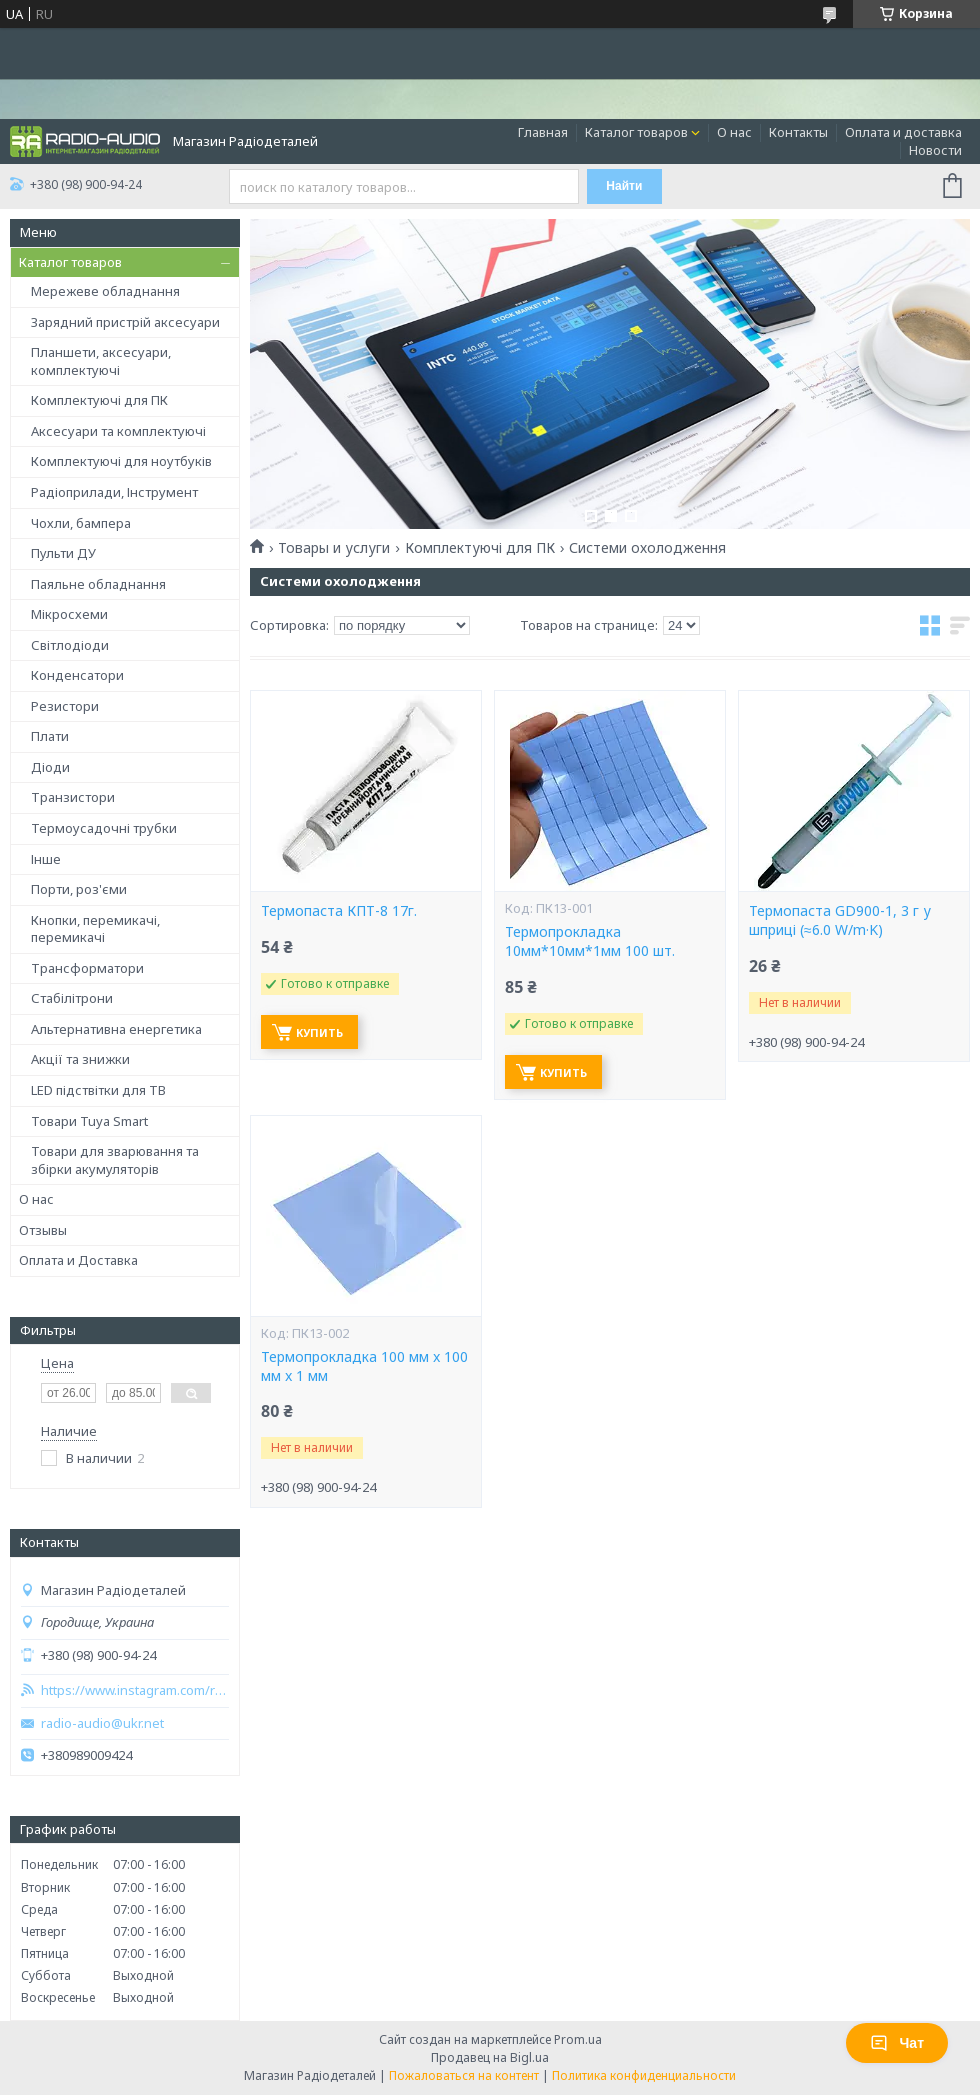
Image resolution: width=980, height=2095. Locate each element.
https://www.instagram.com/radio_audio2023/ (135, 1690)
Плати (50, 736)
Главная (543, 132)
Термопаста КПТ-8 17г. (339, 911)
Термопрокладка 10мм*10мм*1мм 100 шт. (590, 941)
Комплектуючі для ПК (99, 400)
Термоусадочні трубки (104, 828)
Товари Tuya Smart (89, 1121)
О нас (734, 132)
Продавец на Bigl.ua (490, 2057)
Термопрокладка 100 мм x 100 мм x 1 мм (364, 1366)
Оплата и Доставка (78, 1260)
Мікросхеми (69, 614)
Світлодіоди (70, 645)
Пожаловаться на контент (464, 2075)
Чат (897, 2043)
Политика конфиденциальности (644, 2075)
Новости (935, 150)
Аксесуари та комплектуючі (118, 431)
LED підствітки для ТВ (98, 1090)
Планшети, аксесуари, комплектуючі (101, 361)
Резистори (65, 706)
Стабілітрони (72, 998)
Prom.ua (578, 2039)
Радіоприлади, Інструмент (114, 492)
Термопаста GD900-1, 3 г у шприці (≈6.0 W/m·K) (840, 920)
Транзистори (73, 797)
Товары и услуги (334, 548)
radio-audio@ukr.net (102, 1723)
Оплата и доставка (903, 132)
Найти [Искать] (624, 186)
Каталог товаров (636, 132)
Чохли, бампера (81, 523)
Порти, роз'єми (79, 889)
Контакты (798, 132)
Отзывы (43, 1230)
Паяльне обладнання (98, 584)
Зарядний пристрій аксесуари (125, 322)
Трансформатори (87, 968)
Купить (319, 1032)
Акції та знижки (80, 1059)
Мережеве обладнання (105, 291)
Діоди (50, 767)
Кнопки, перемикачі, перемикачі (95, 929)
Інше (46, 859)
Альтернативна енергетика (116, 1029)
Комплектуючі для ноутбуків (121, 461)
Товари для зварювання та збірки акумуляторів (115, 1160)
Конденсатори (77, 675)
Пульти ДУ (63, 553)
